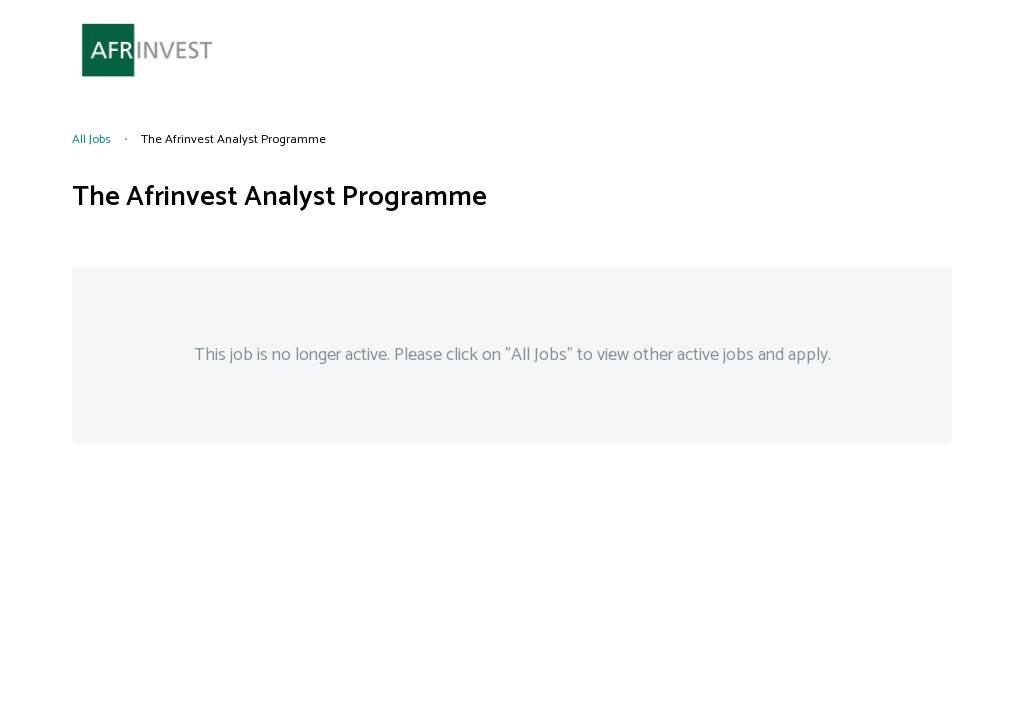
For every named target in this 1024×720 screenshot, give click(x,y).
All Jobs (91, 139)
